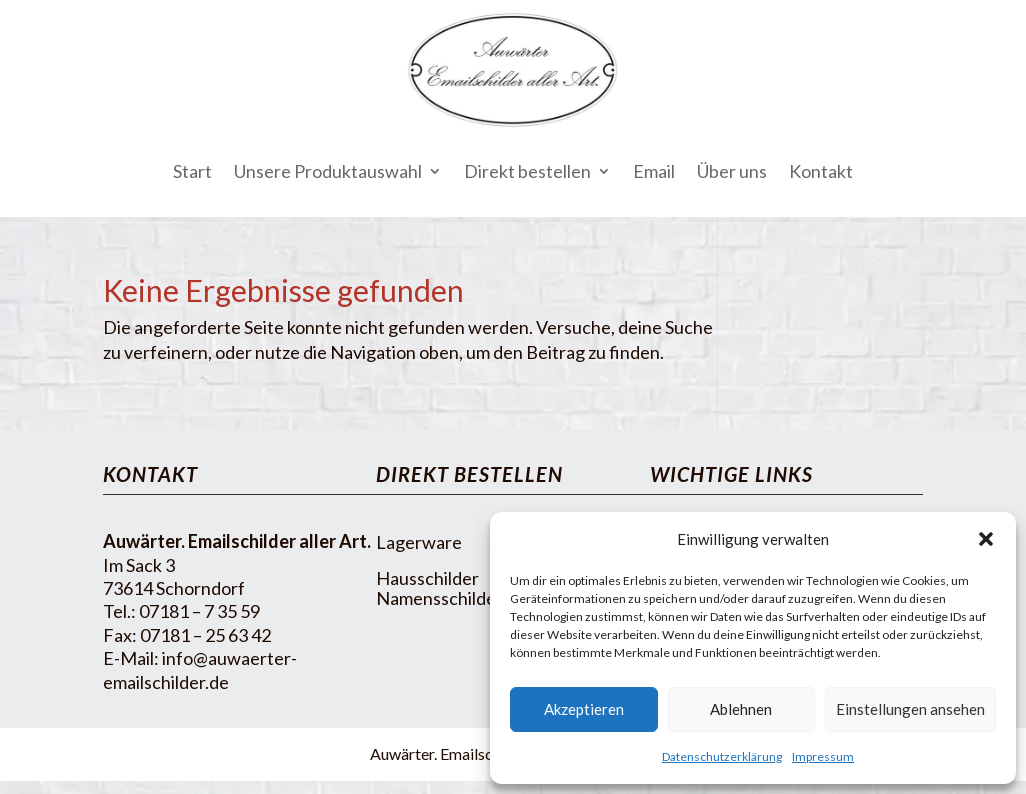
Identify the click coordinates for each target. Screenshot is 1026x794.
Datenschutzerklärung (722, 756)
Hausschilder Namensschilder (439, 588)
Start (192, 171)
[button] (986, 539)
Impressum (823, 756)
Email (654, 171)
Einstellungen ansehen (910, 709)
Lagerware (419, 542)
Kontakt (821, 171)
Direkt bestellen (527, 171)
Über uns (732, 171)
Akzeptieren (584, 709)
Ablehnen (741, 709)
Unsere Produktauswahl (328, 171)
